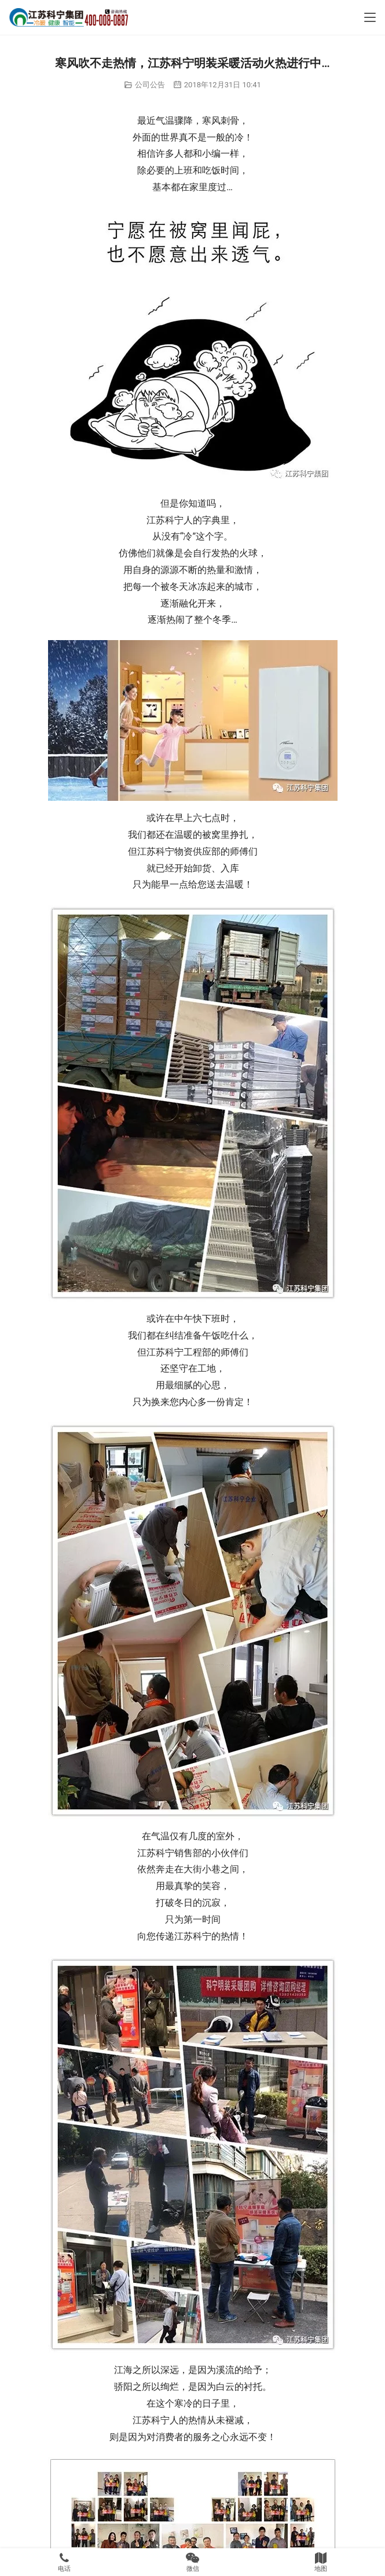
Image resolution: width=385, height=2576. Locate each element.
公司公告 (150, 84)
